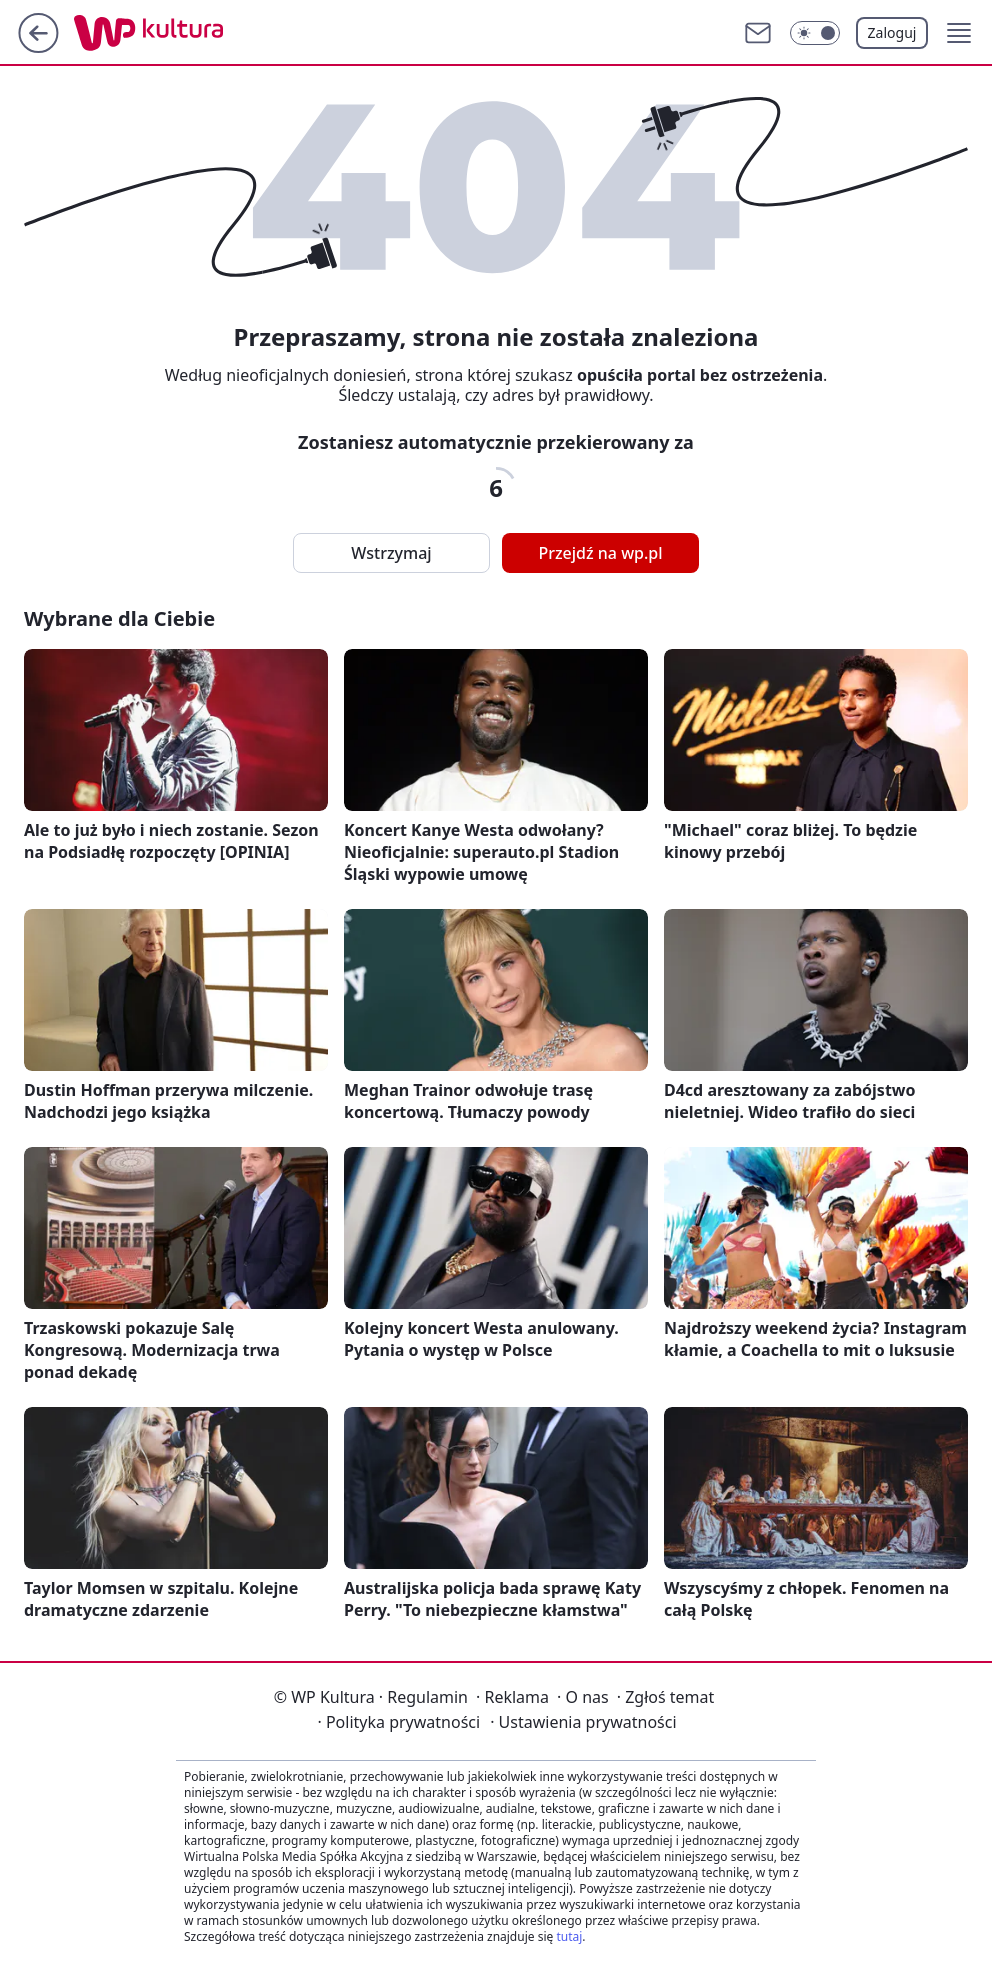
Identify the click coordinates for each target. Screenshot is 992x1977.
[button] (959, 33)
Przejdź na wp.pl (600, 553)
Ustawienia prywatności (583, 1722)
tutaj (569, 1936)
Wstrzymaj (391, 553)
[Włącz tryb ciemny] (815, 33)
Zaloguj (892, 32)
